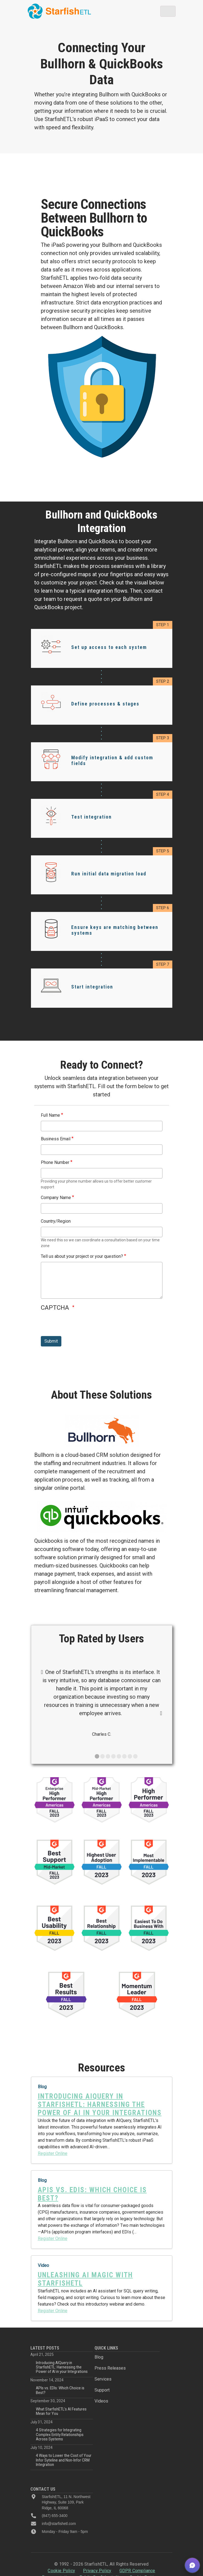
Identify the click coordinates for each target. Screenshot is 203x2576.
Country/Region (56, 1221)
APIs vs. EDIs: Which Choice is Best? (60, 2390)
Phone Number (55, 1162)
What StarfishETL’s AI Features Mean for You (61, 2411)
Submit (51, 1341)
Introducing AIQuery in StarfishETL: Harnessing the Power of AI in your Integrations (62, 2367)
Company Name (56, 1197)
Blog (99, 2357)
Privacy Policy (97, 2570)
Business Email (55, 1138)
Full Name (50, 1115)
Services (103, 2379)
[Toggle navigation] (168, 11)
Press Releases (110, 2368)
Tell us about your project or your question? (82, 1256)
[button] (192, 2565)
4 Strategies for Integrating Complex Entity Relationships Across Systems (60, 2434)
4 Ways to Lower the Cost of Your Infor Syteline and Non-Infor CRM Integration (64, 2460)
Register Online (52, 2153)
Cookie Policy (61, 2570)
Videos (101, 2401)
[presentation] (82, 1325)
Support (102, 2390)
